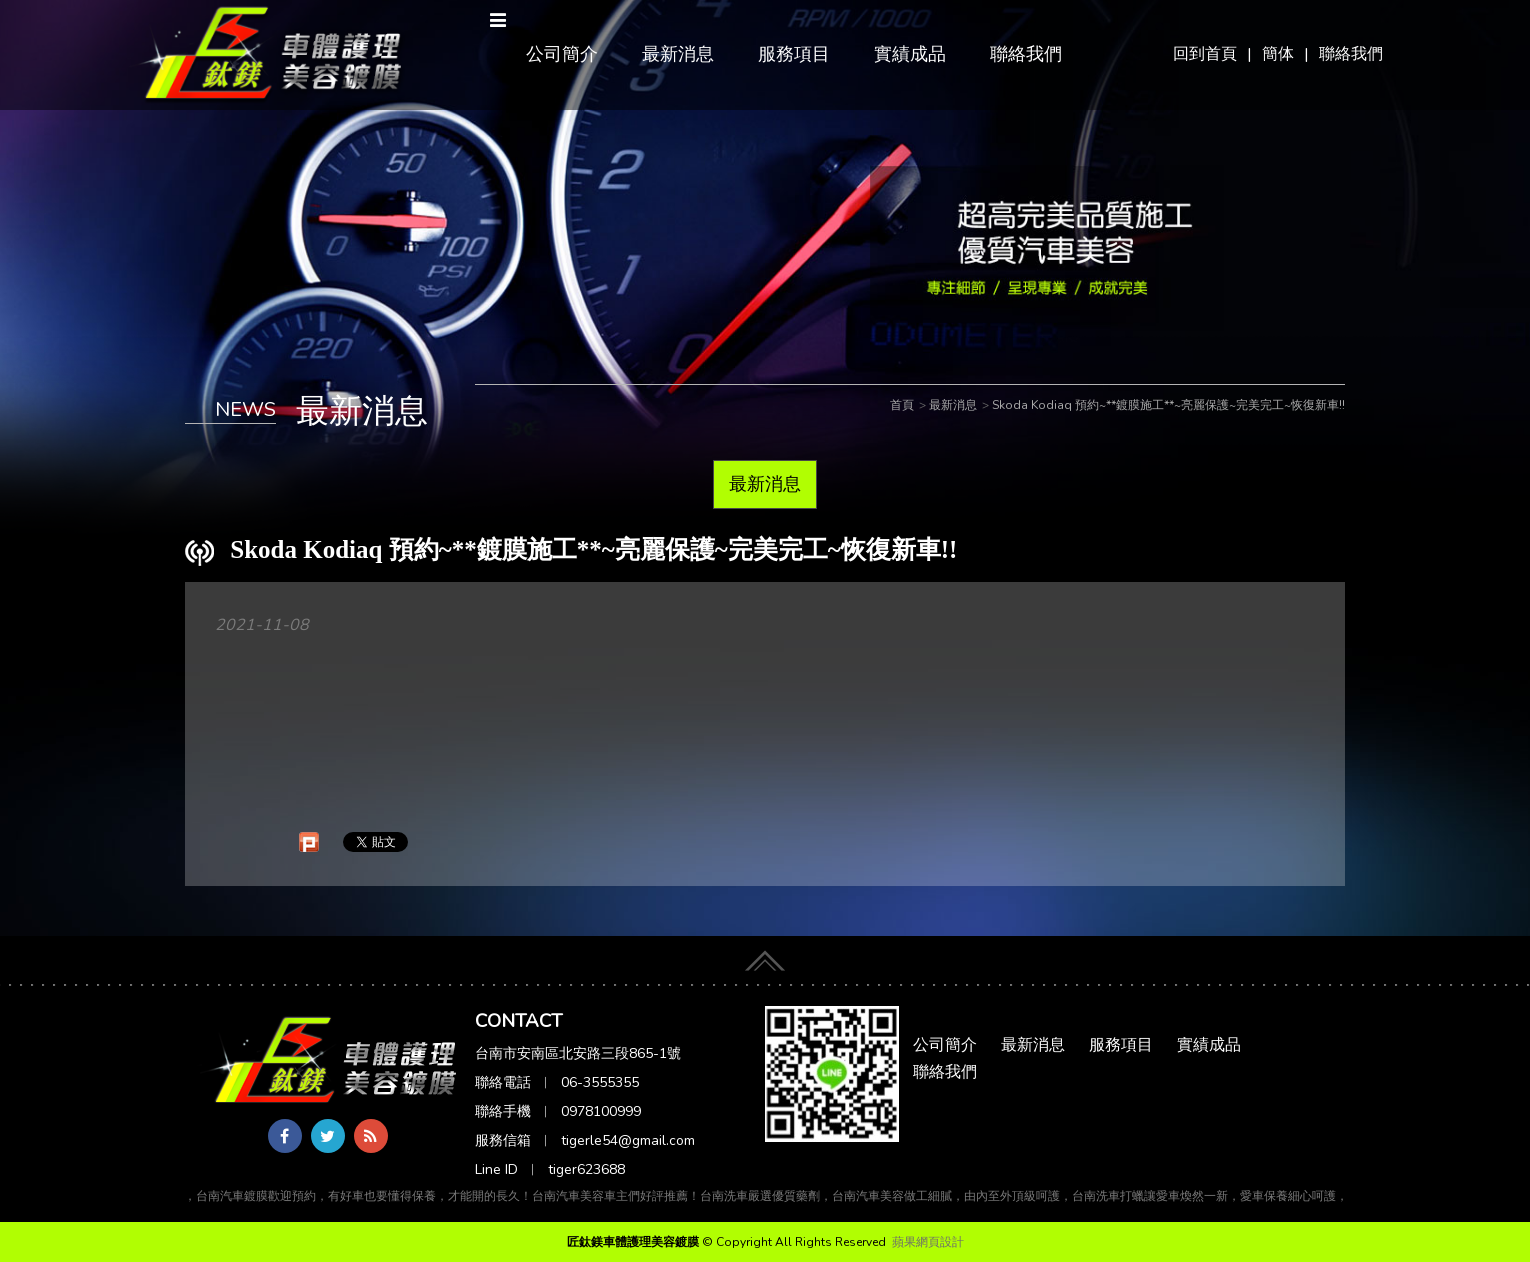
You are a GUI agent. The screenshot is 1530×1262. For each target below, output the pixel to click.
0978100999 (601, 1111)
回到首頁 (1205, 54)
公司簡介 (562, 54)
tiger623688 (586, 1169)
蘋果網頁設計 (928, 1242)
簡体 (1278, 54)
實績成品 (910, 54)
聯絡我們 (1351, 54)
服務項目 (794, 54)
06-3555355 (600, 1082)
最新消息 (678, 54)
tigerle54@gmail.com (628, 1140)
